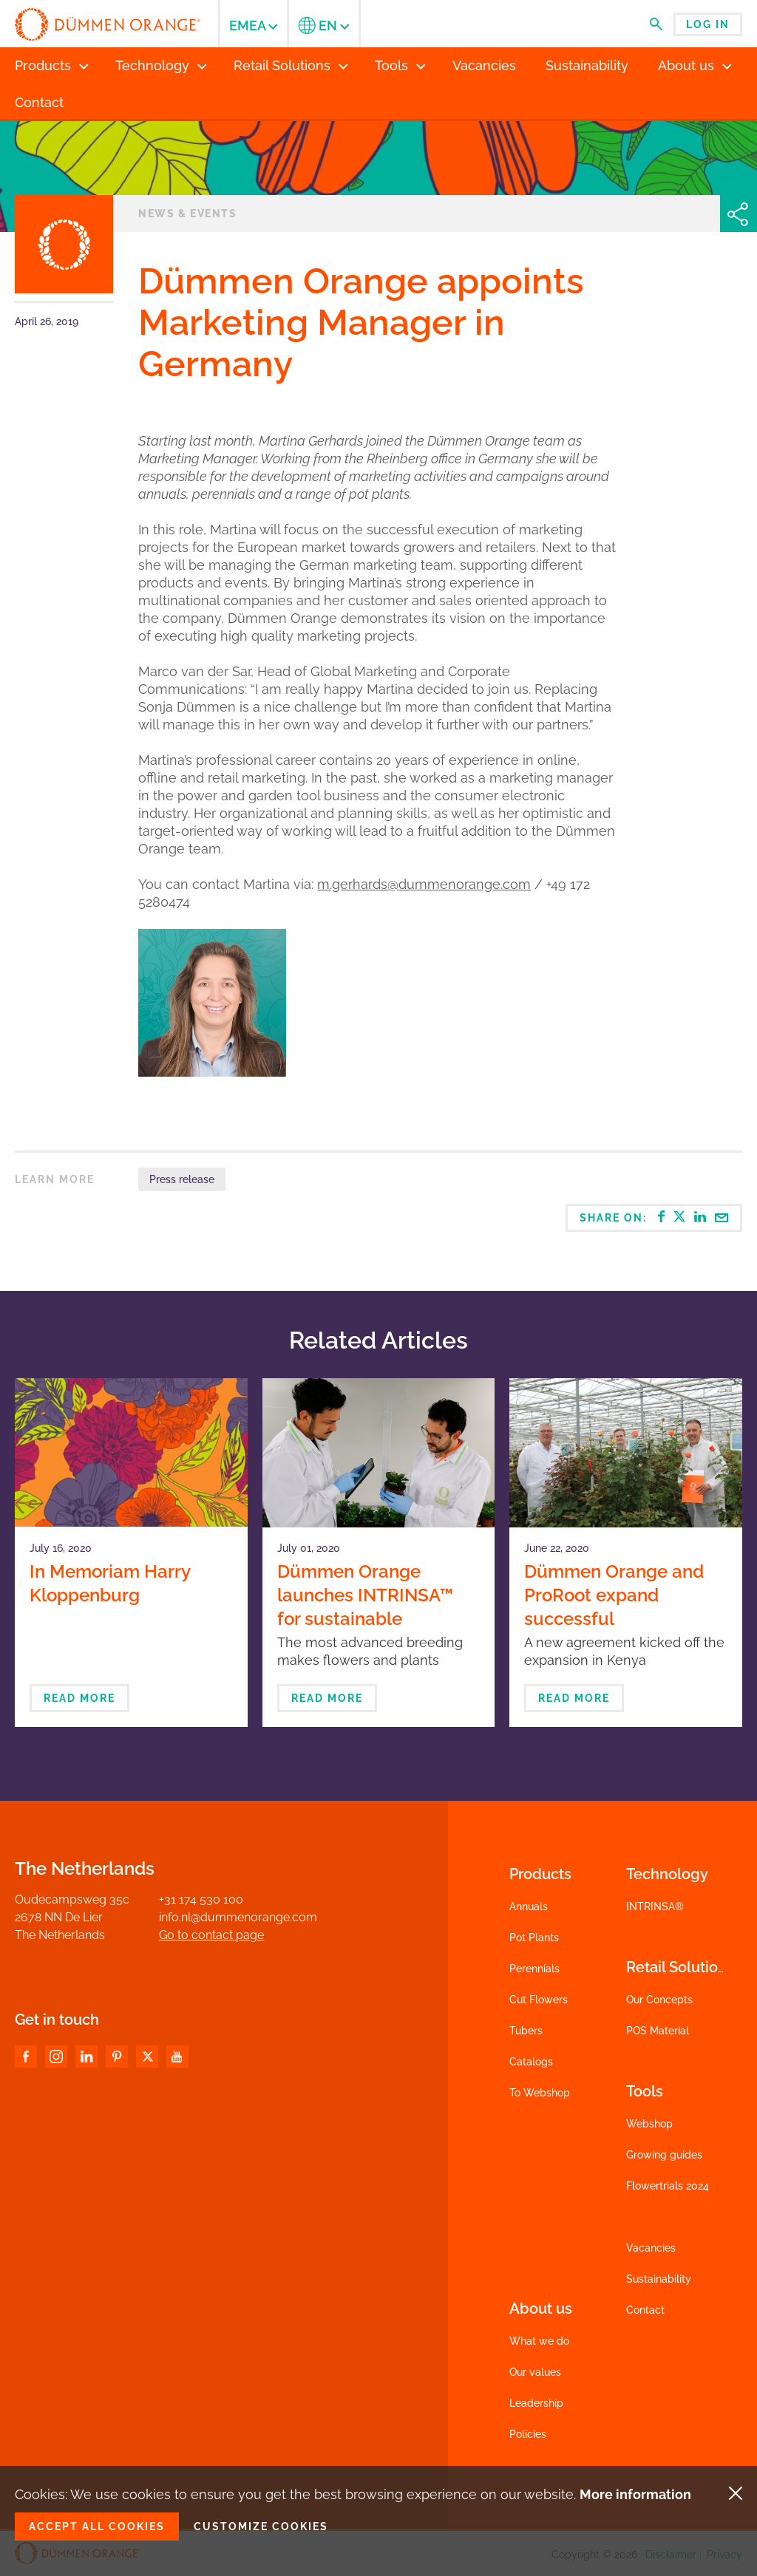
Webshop (649, 2124)
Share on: (654, 1217)
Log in (708, 24)
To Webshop (539, 2093)
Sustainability (658, 2279)
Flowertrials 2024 (667, 2186)
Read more (79, 1698)
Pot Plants (534, 1937)
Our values (535, 2372)
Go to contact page (211, 1935)
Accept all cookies (97, 2526)
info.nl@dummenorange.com (238, 1917)
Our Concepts (659, 2000)
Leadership (536, 2403)
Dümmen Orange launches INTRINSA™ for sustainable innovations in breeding (374, 1607)
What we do (539, 2341)
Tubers (526, 2031)
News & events (187, 213)
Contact (645, 2310)
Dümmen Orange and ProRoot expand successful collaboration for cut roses (614, 1619)
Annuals (528, 1906)
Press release (181, 1179)
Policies (527, 2434)
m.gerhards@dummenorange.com (424, 884)
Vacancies (651, 2248)
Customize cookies (261, 2526)
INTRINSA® (655, 1906)
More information (635, 2494)
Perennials (534, 1968)
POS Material (657, 2031)
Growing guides (664, 2155)
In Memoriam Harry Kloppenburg (110, 1583)
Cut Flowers (538, 2000)
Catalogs (531, 2062)
